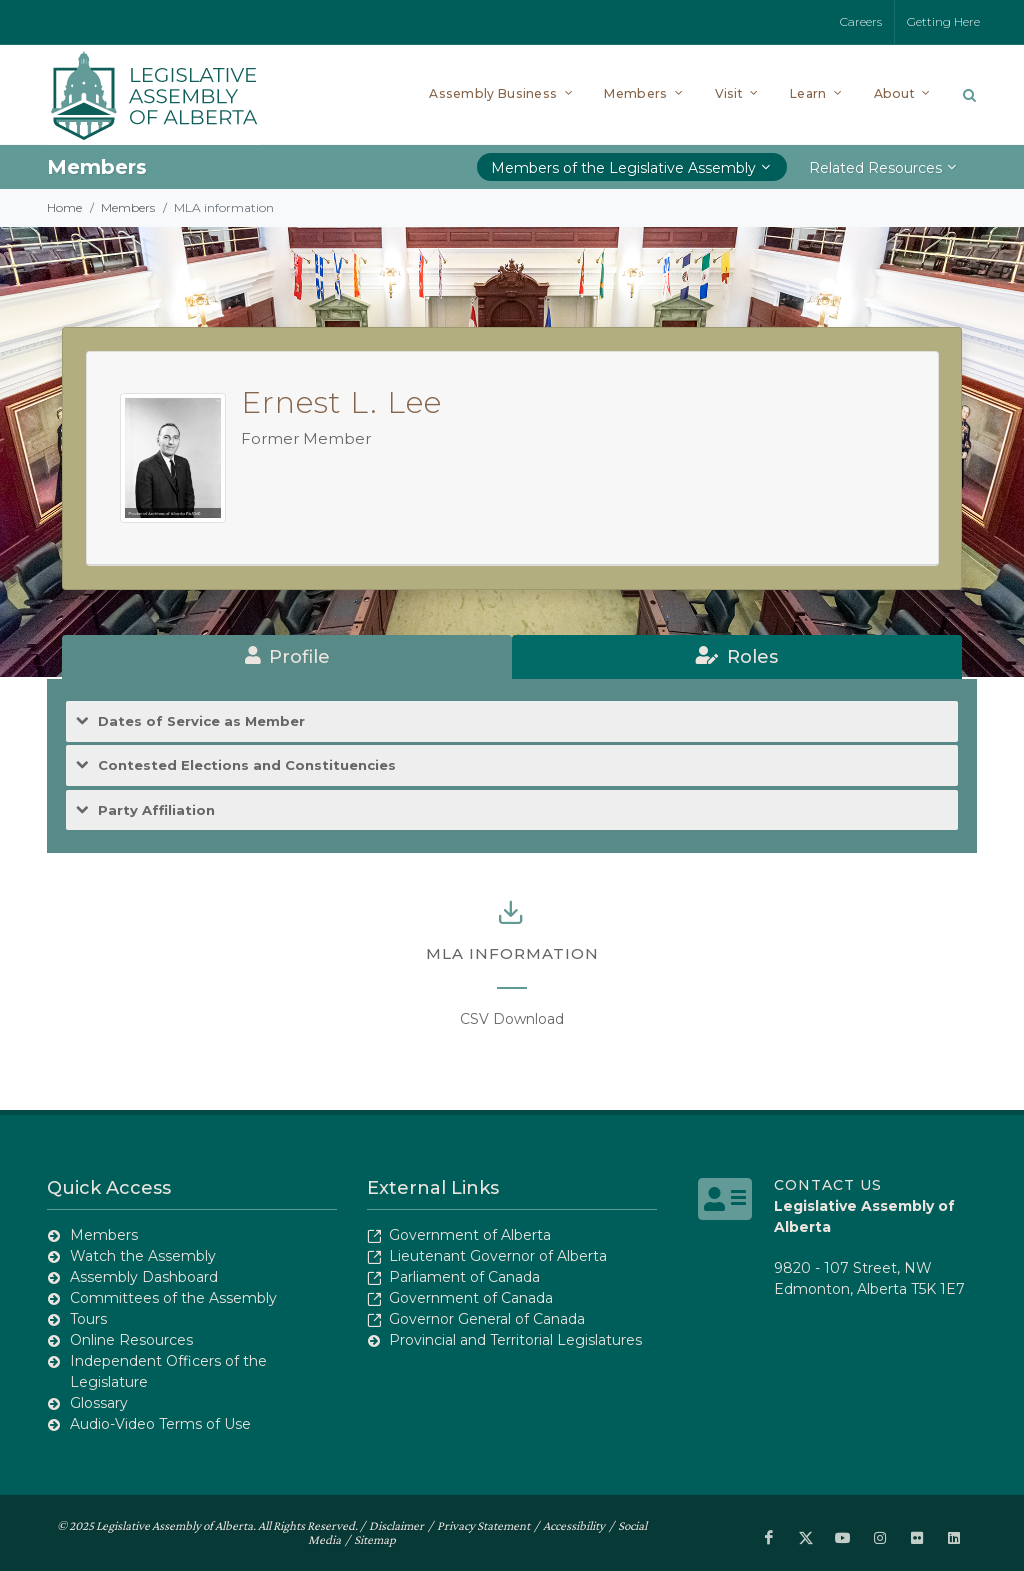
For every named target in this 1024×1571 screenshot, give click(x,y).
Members (128, 207)
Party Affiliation (156, 810)
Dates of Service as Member (201, 721)
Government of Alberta (470, 1235)
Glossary (99, 1403)
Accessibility (574, 1525)
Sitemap (375, 1539)
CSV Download (512, 1019)
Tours (88, 1319)
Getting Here (943, 21)
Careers (861, 21)
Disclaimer (396, 1525)
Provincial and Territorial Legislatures (515, 1340)
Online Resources (131, 1340)
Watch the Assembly (143, 1256)
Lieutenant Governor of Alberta (498, 1256)
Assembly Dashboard (144, 1277)
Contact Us (828, 1185)
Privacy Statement (483, 1525)
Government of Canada (471, 1298)
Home (64, 207)
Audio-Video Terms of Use (160, 1424)
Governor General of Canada (487, 1319)
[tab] (287, 657)
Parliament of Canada (464, 1277)
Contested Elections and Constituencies (247, 765)
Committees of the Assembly (173, 1298)
